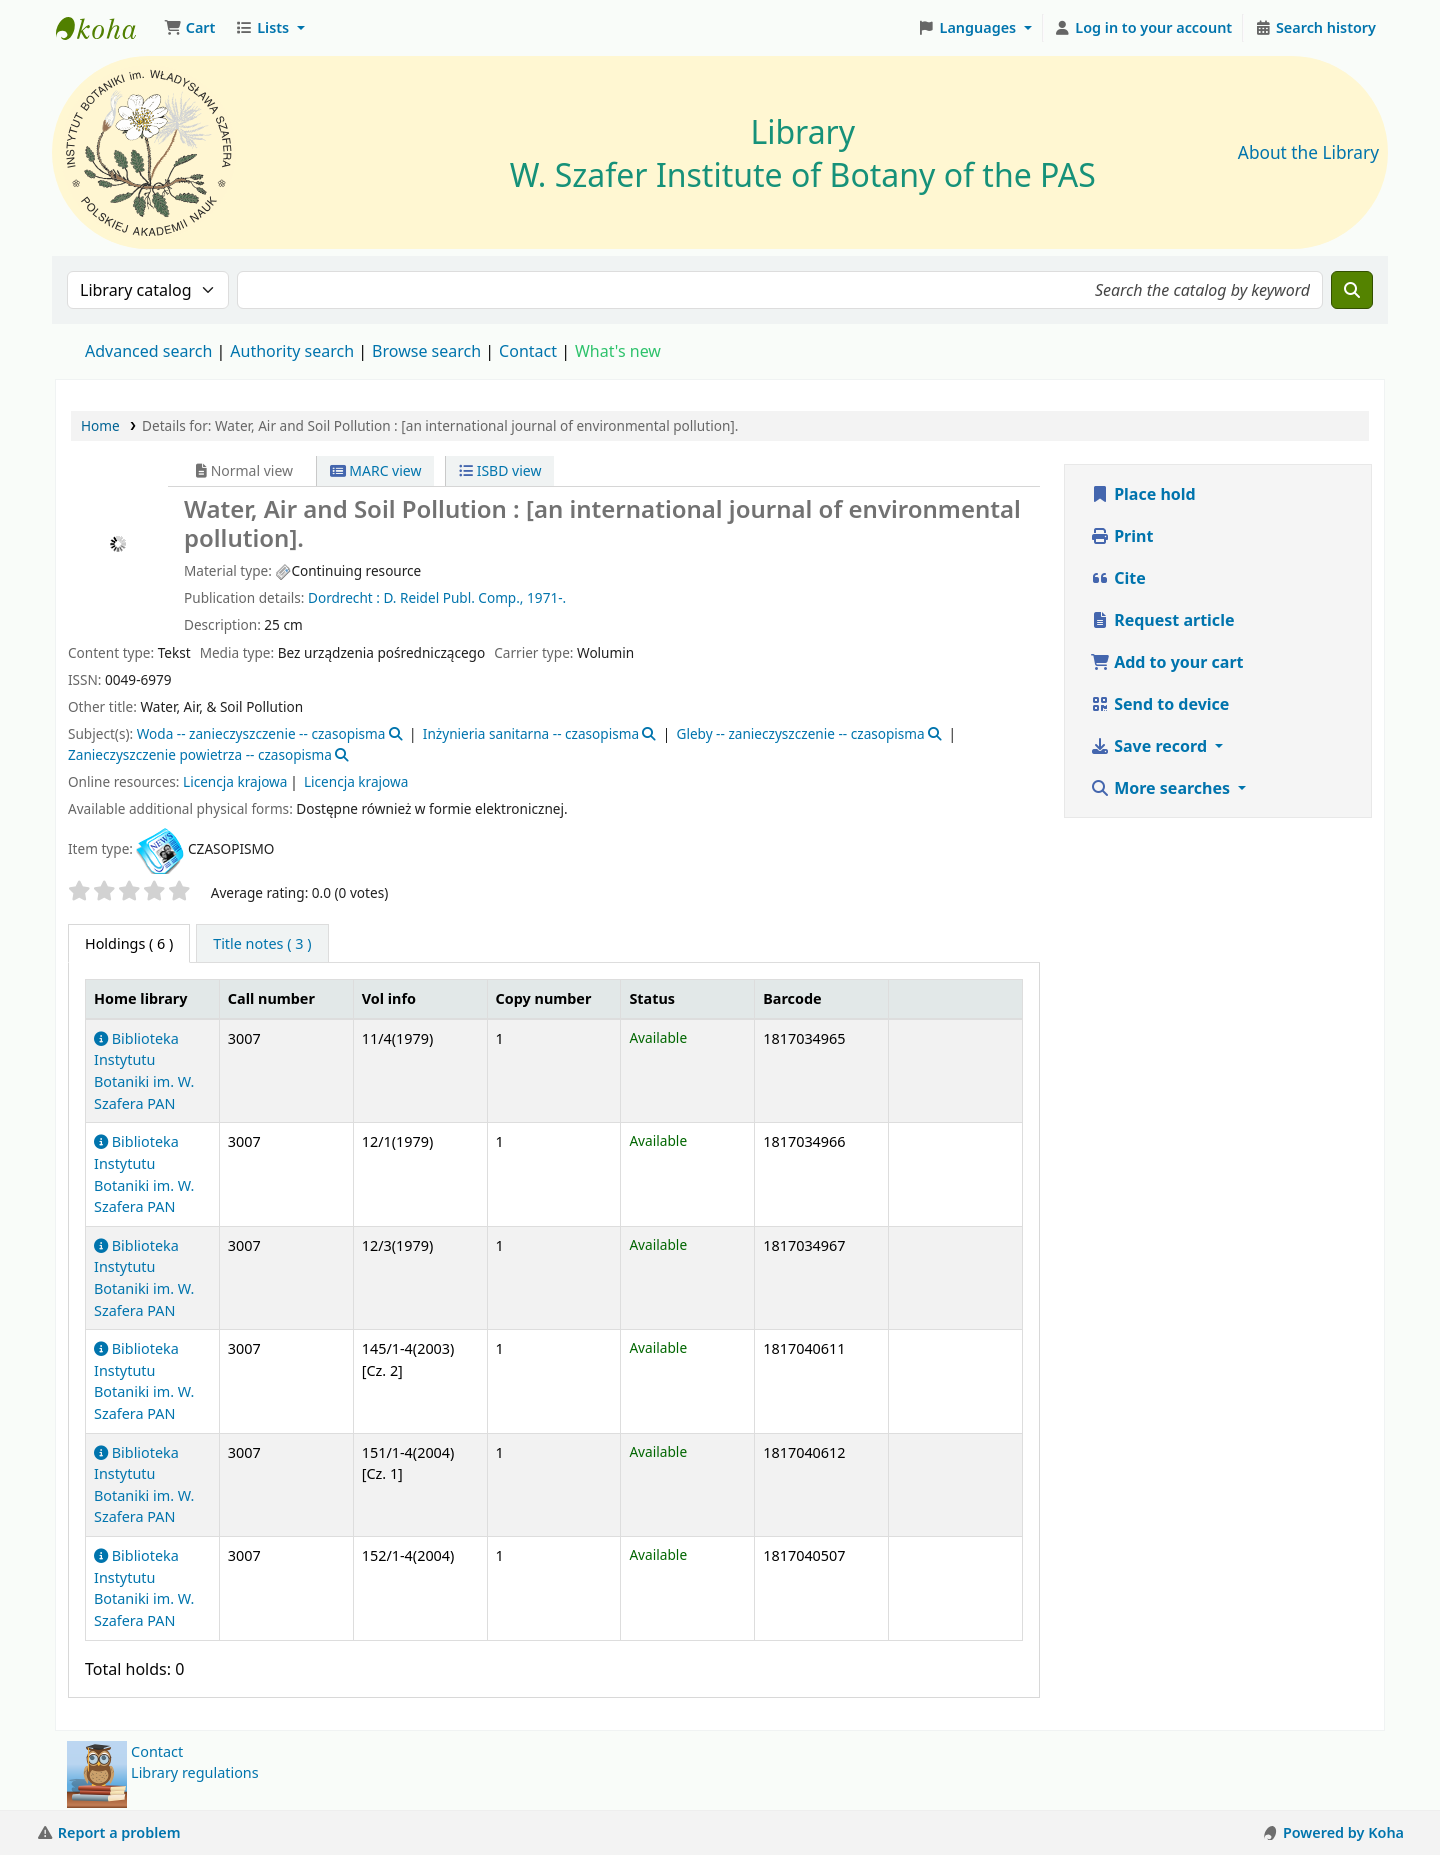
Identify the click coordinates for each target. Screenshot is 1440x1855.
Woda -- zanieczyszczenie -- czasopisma (261, 733)
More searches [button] (1162, 788)
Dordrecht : (344, 597)
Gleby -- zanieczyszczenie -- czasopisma (800, 733)
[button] (189, 28)
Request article (1162, 620)
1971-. (546, 597)
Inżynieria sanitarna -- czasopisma (531, 733)
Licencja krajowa (235, 781)
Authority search (292, 351)
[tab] (262, 944)
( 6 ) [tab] (129, 943)
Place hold (1143, 494)
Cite (1118, 578)
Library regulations (195, 1772)
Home (100, 425)
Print (1121, 536)
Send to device (1159, 704)
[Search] (1352, 290)
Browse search (426, 351)
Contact (157, 1751)
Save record (1150, 746)
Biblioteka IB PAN (106, 28)
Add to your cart (1167, 662)
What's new (618, 351)
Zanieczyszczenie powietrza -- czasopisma (200, 754)
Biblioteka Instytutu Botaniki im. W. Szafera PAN (144, 1381)
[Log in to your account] (1143, 28)
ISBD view (500, 470)
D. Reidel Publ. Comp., (453, 597)
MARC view (376, 470)
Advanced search (148, 351)
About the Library (1308, 152)
